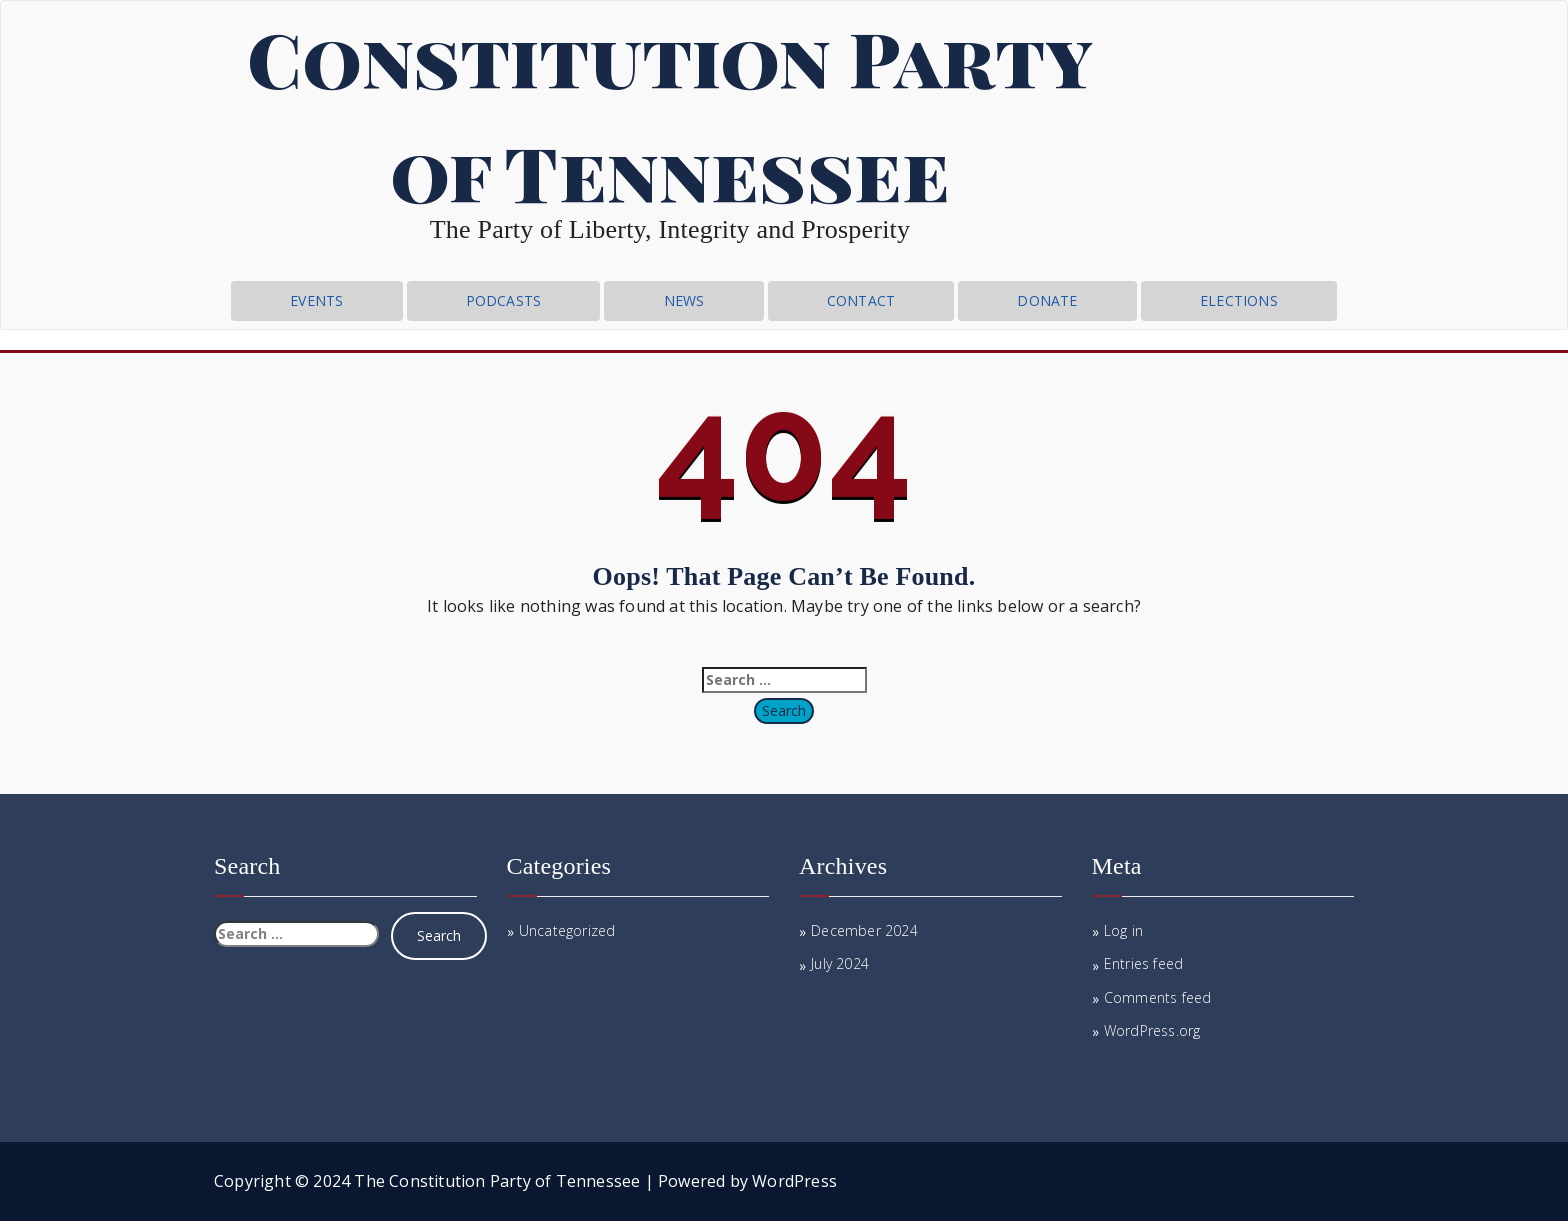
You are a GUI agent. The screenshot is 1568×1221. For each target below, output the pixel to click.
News (684, 300)
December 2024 (864, 930)
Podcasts (504, 300)
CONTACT (861, 300)
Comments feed (1158, 997)
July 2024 (840, 963)
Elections (1239, 300)
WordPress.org (1152, 1030)
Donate (1047, 300)
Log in (1123, 930)
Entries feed (1143, 963)
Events (316, 300)
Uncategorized (567, 930)
